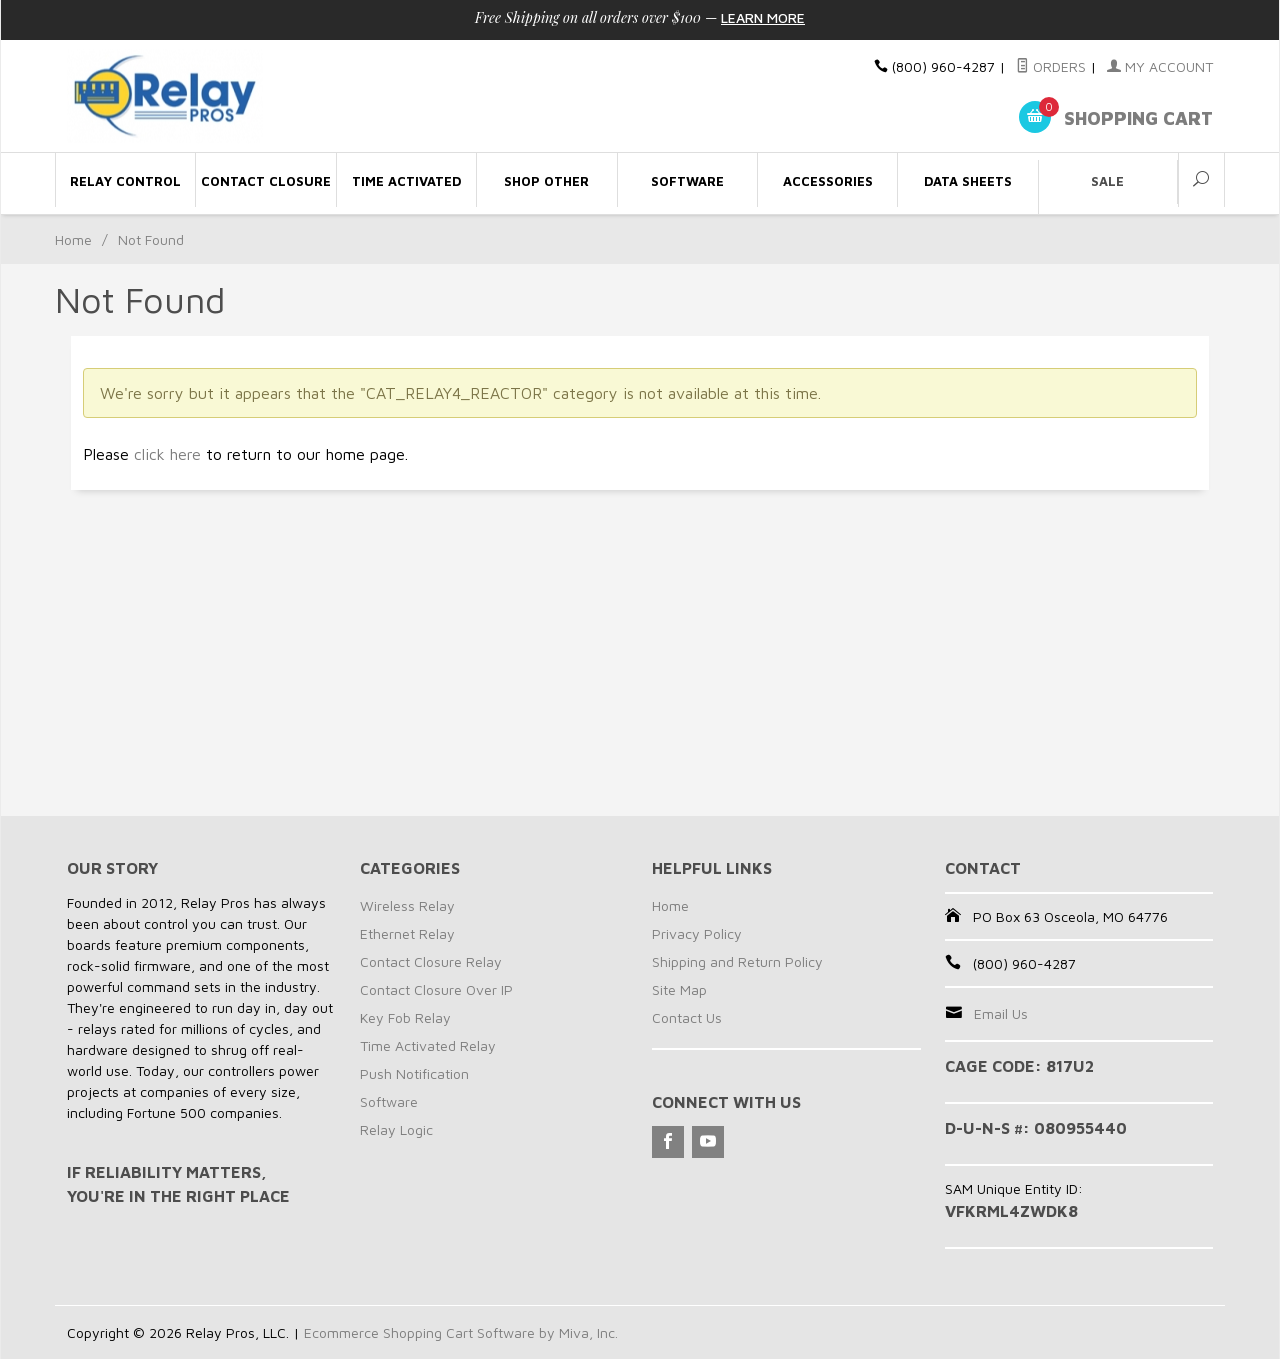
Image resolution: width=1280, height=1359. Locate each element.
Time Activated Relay (428, 1045)
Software (389, 1101)
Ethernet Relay (407, 933)
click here (167, 454)
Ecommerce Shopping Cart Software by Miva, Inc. (461, 1332)
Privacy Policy (697, 933)
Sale (1107, 181)
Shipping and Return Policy (737, 961)
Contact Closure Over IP (436, 989)
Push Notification (414, 1073)
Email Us (1001, 1013)
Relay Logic (396, 1129)
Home (73, 239)
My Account (1160, 66)
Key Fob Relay (405, 1017)
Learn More (763, 17)
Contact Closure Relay (431, 961)
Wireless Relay (407, 905)
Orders (1051, 66)
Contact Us (687, 1017)
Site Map (679, 989)
